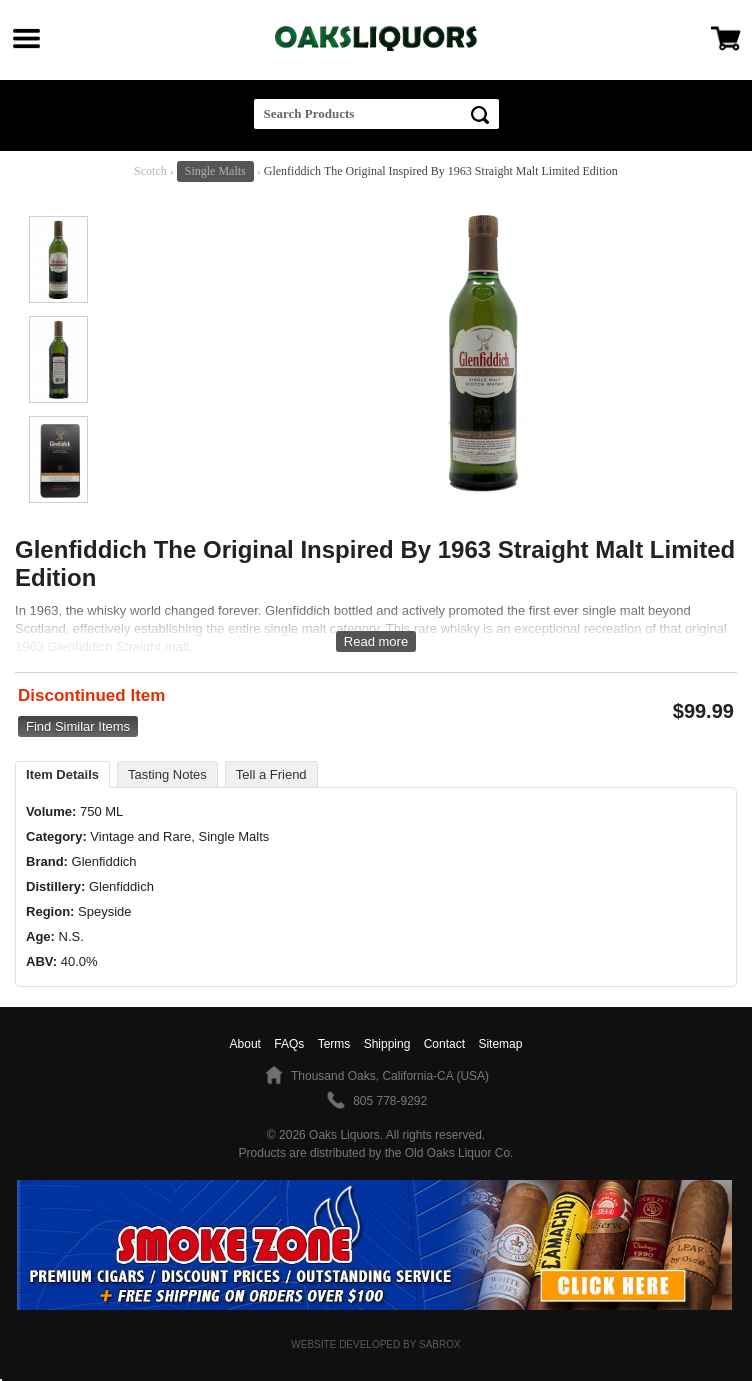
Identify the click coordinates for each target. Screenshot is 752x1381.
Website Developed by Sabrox (375, 1344)
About (245, 1044)
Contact (444, 1044)
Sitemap (500, 1044)
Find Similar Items (78, 726)
